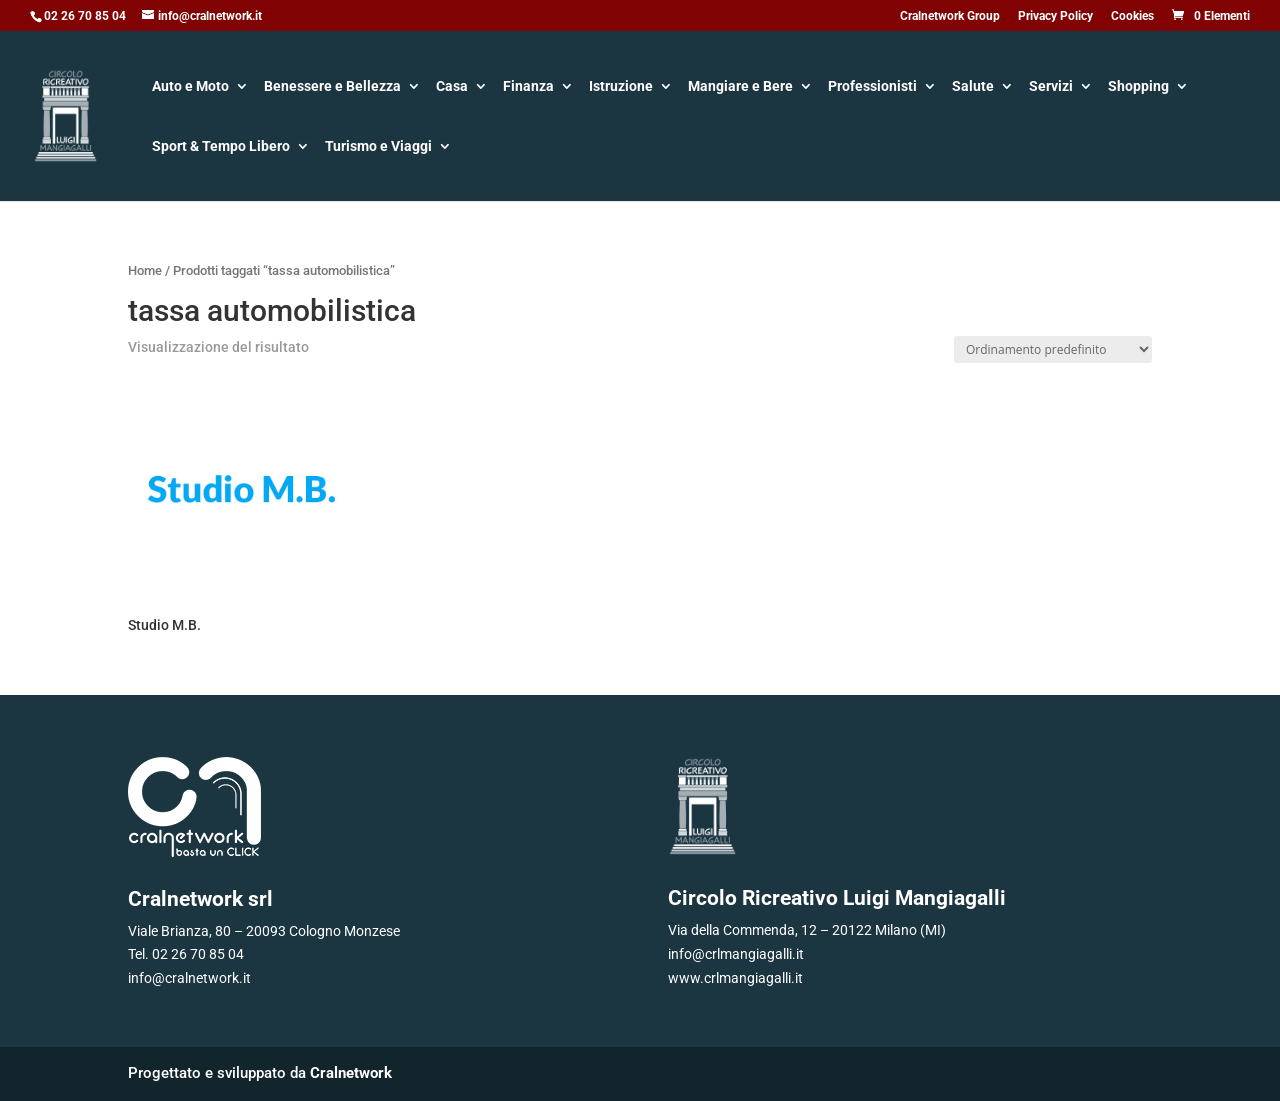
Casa (452, 87)
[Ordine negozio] (1053, 349)
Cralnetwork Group (950, 16)
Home (145, 270)
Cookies (1132, 16)
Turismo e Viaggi (378, 147)
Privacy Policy (1055, 16)
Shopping (1138, 87)
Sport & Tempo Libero (221, 147)
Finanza (528, 87)
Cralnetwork (351, 1073)
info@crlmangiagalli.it (736, 954)
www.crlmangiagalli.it (735, 978)
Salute (973, 87)
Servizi (1051, 87)
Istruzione (621, 87)
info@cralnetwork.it (189, 978)
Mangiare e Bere (740, 87)
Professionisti (872, 87)
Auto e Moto (190, 87)
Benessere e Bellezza (332, 87)
